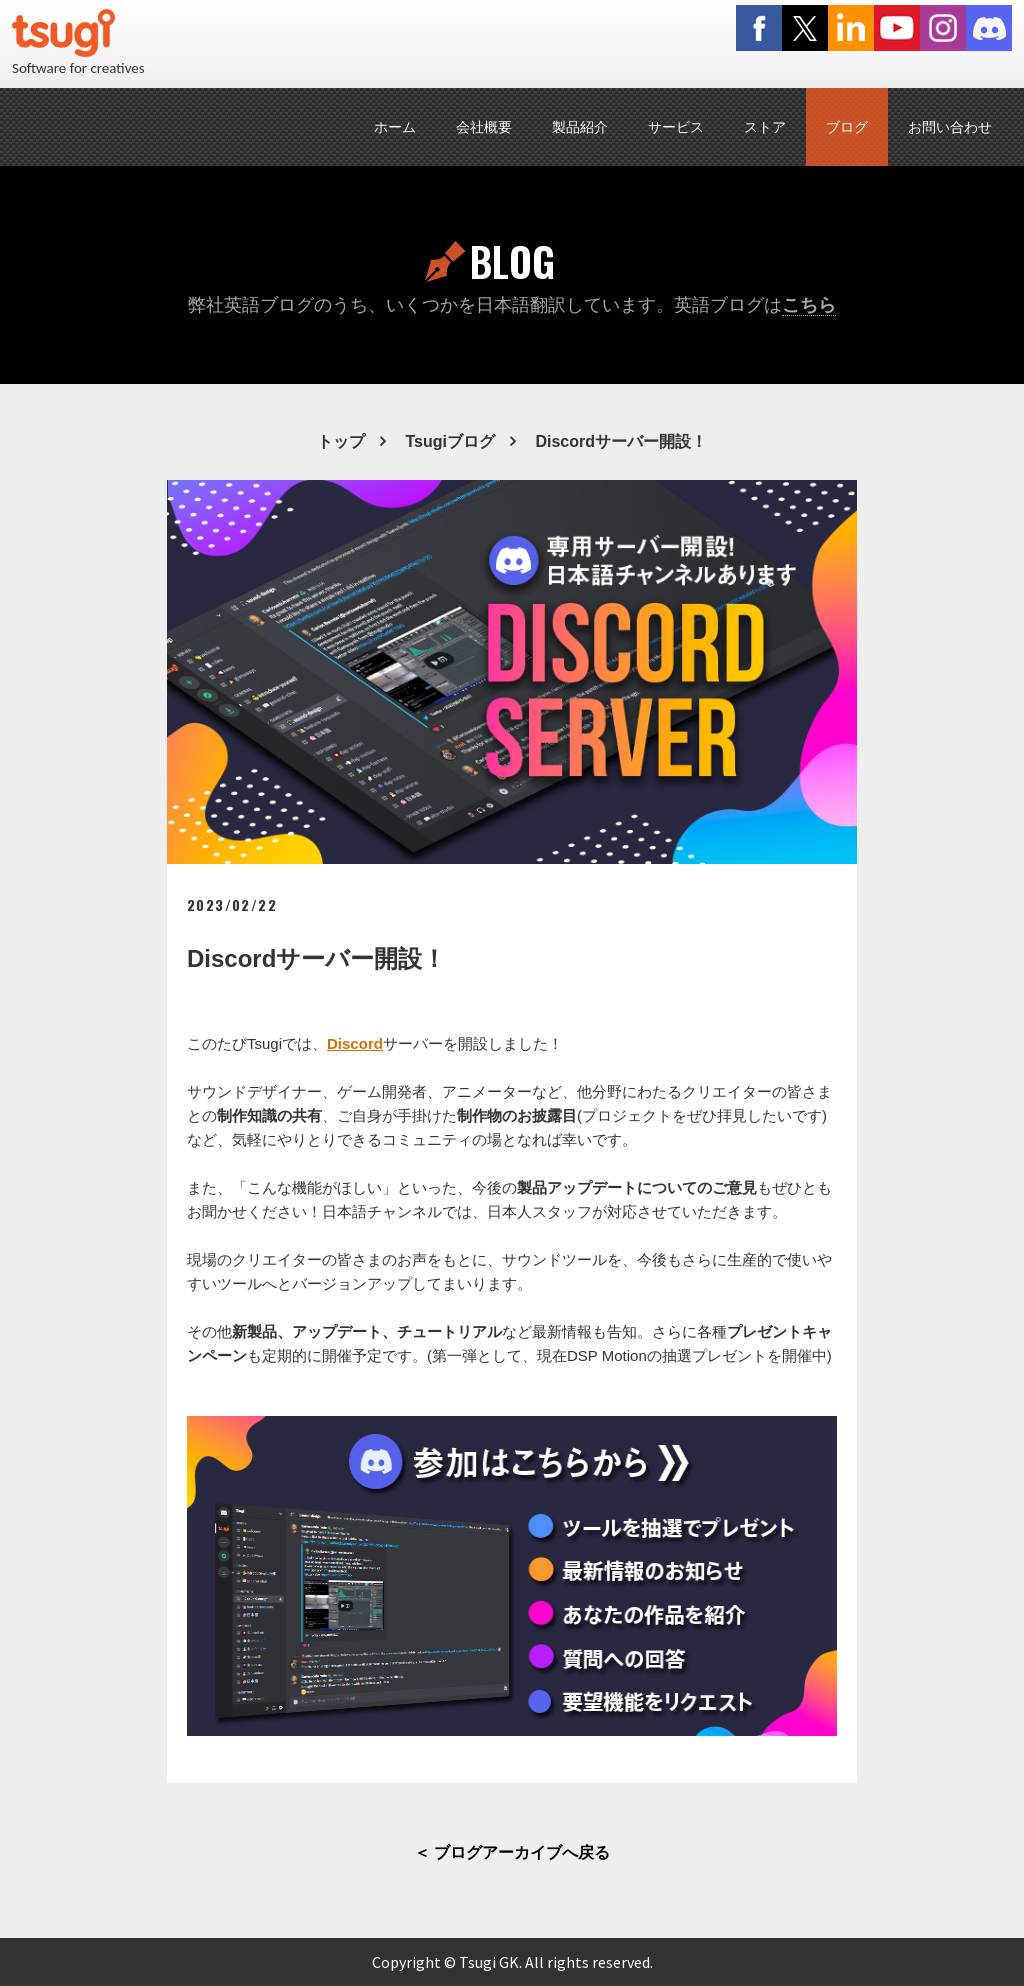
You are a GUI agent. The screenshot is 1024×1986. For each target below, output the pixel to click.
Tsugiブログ (449, 441)
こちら (809, 305)
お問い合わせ (950, 127)
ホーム (395, 127)
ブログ (847, 127)
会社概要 (484, 127)
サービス (676, 127)
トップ (341, 441)
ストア (765, 127)
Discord (355, 1043)
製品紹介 (580, 127)
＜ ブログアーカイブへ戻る (512, 1852)
